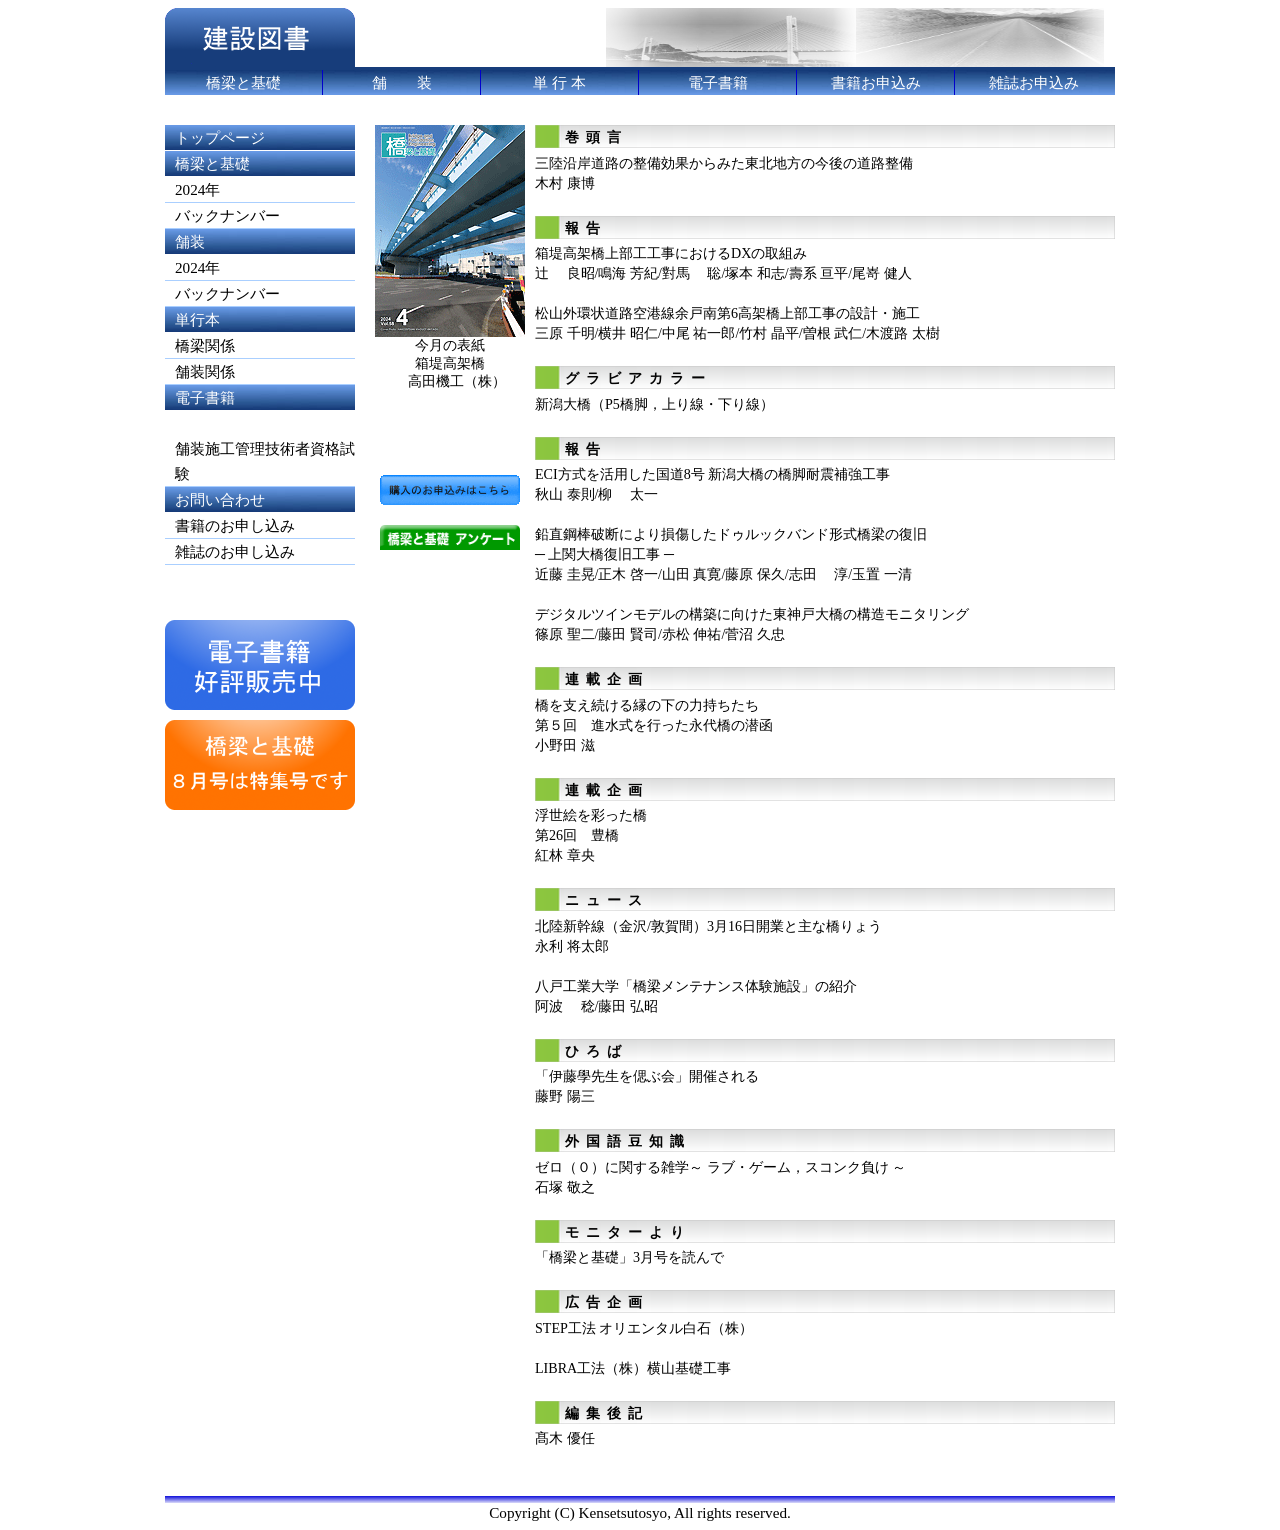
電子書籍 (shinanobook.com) (234, 410)
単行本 (197, 319)
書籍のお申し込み (235, 525)
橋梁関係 (205, 345)
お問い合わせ (220, 499)
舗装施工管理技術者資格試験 (265, 461)
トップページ (220, 137)
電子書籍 (718, 82)
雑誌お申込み (1034, 82)
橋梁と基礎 (243, 82)
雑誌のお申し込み (235, 551)
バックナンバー (227, 215)
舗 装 (402, 82)
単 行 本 (559, 82)
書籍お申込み (876, 82)
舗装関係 (205, 371)
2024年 (197, 189)
